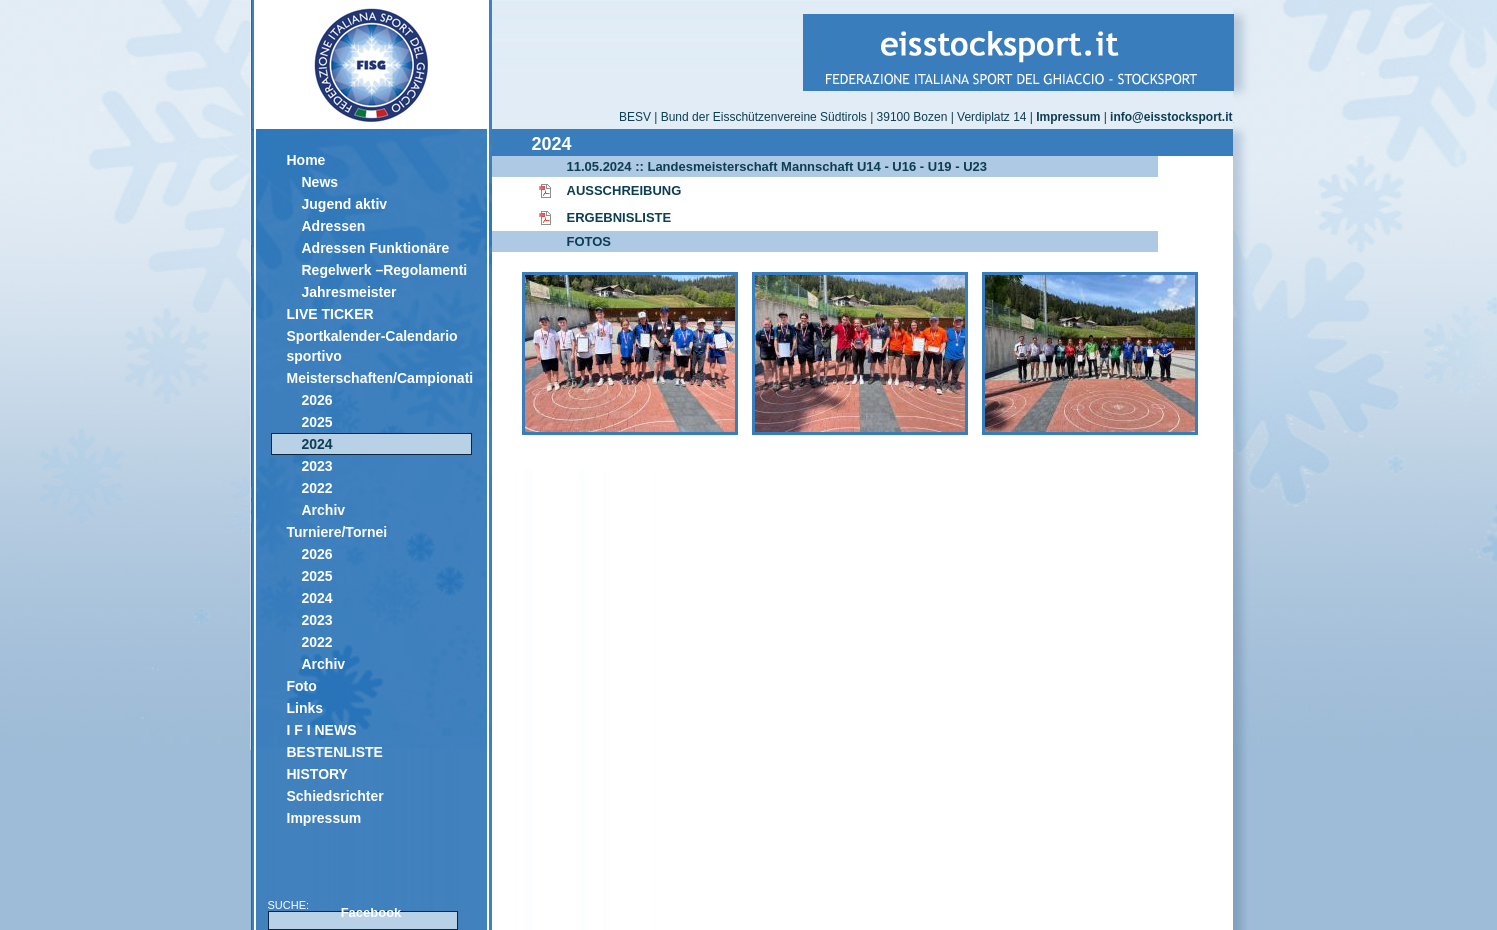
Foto (302, 686)
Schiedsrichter (335, 796)
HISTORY (317, 774)
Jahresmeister (349, 292)
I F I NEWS (322, 730)
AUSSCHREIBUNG (624, 190)
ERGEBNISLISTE (619, 217)
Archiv (324, 510)
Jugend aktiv (345, 204)
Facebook (371, 912)
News (320, 182)
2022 (317, 488)
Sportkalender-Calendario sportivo (372, 346)
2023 (317, 466)
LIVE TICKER (330, 314)
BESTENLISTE (335, 752)
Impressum (324, 818)
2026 (317, 400)
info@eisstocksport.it (1171, 117)
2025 (317, 422)
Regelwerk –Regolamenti (385, 270)
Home (306, 160)
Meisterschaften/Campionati (379, 378)
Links (305, 708)
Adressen (334, 226)
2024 (317, 444)
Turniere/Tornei (337, 532)
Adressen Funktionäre (376, 248)
